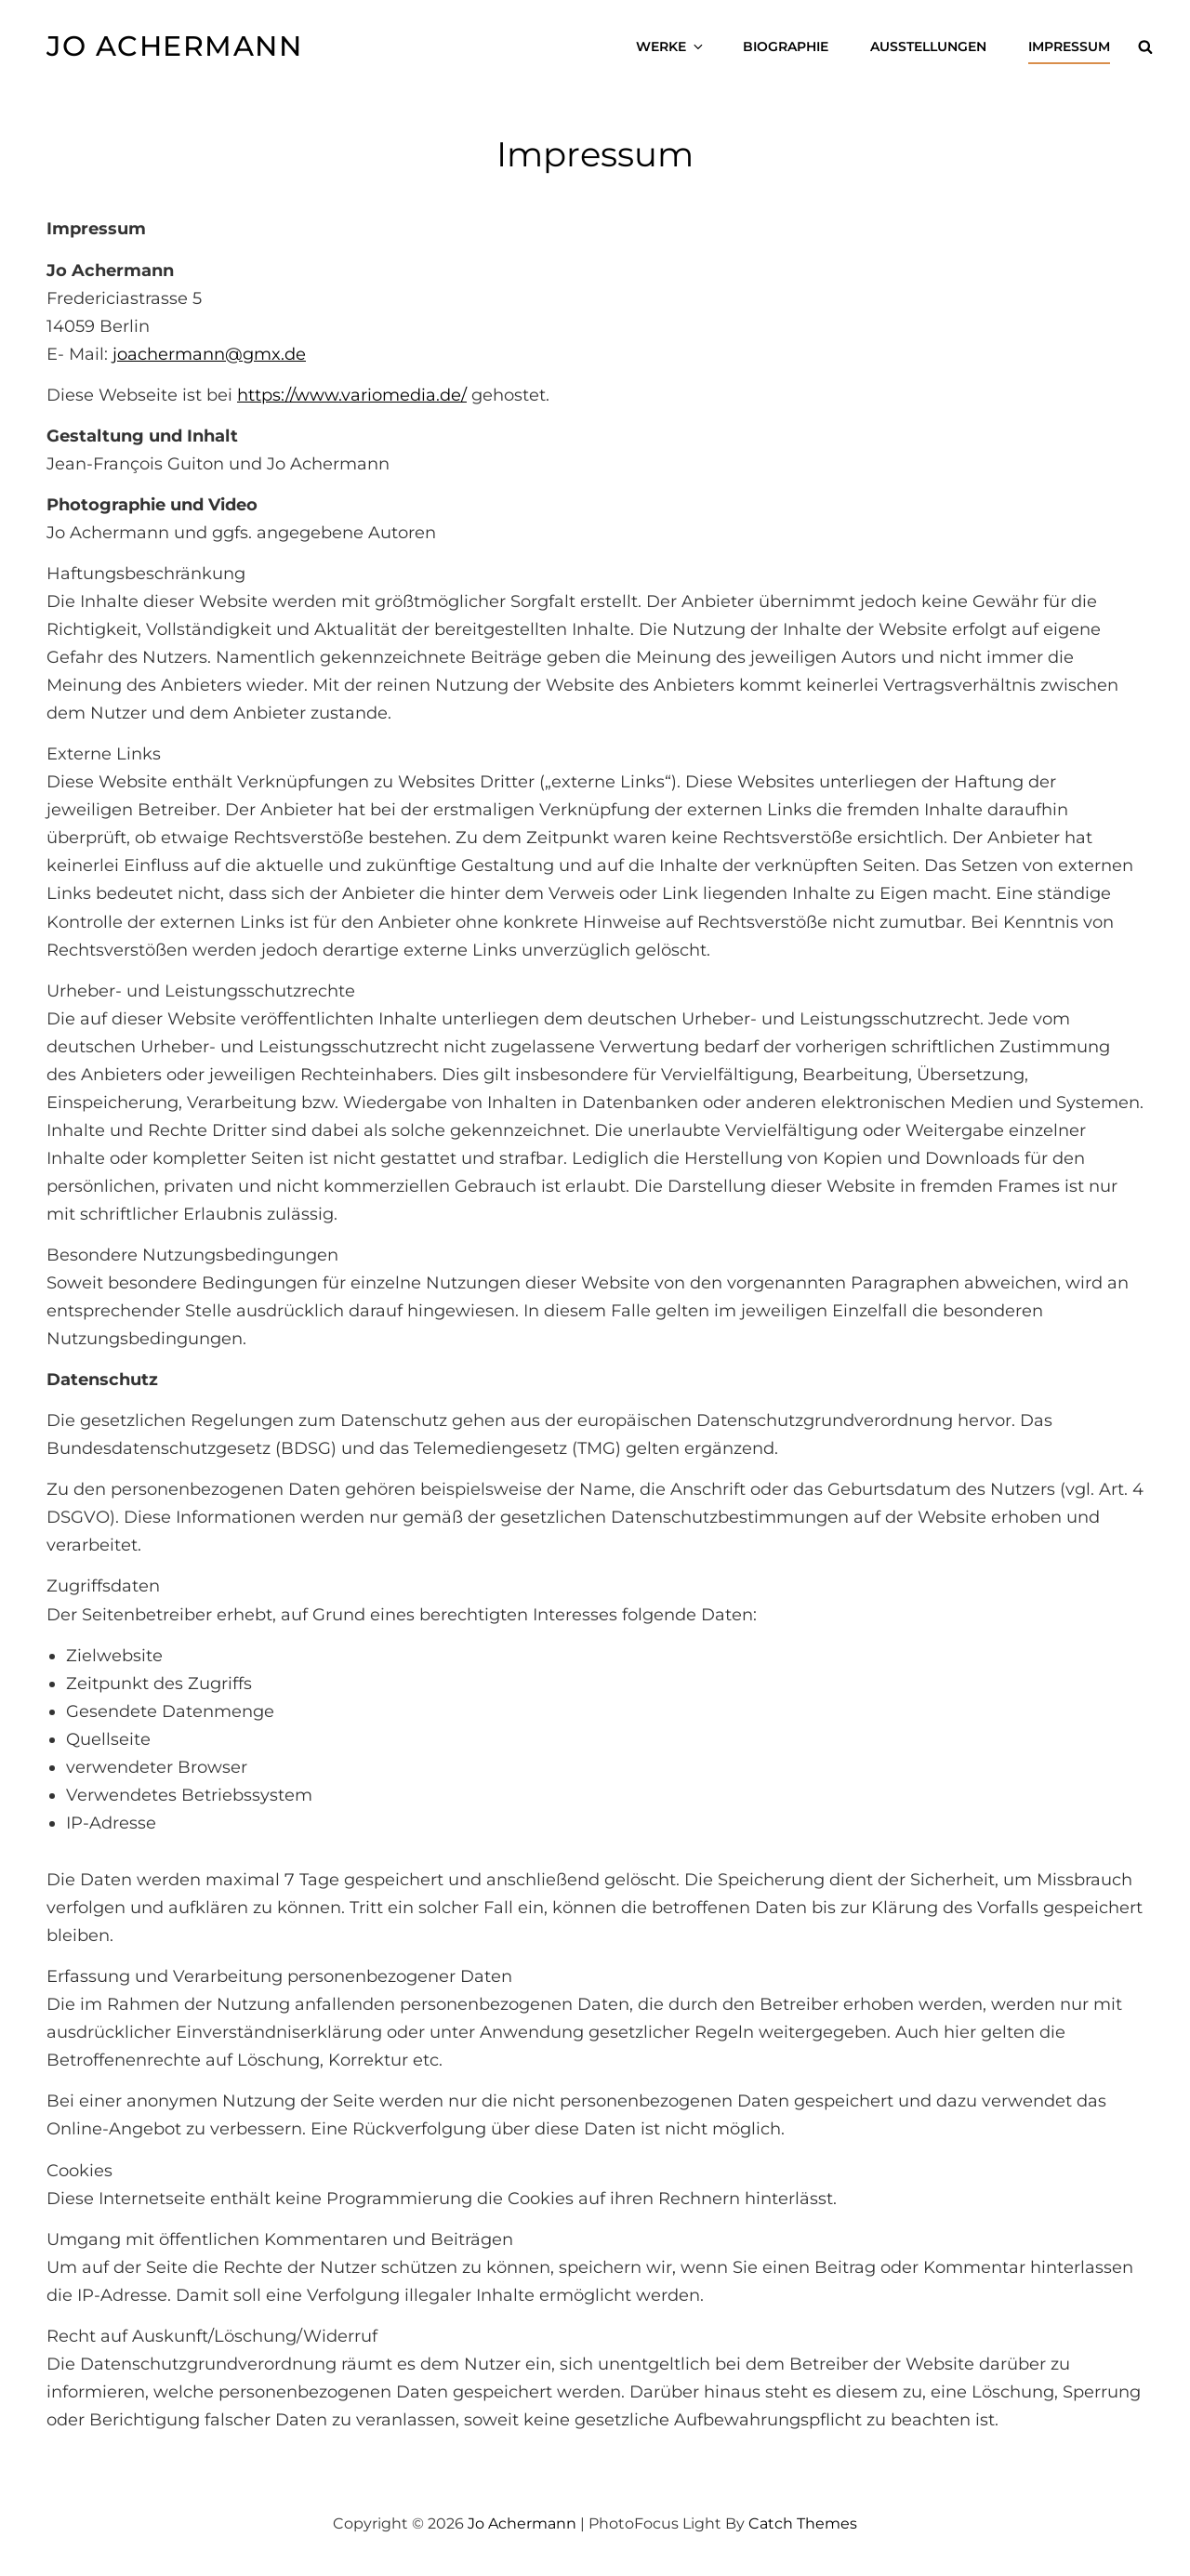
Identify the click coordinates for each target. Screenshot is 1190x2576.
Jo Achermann (174, 46)
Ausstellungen (928, 46)
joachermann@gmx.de (209, 354)
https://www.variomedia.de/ (352, 395)
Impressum (1069, 46)
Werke (671, 46)
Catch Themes (802, 2523)
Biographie (785, 46)
